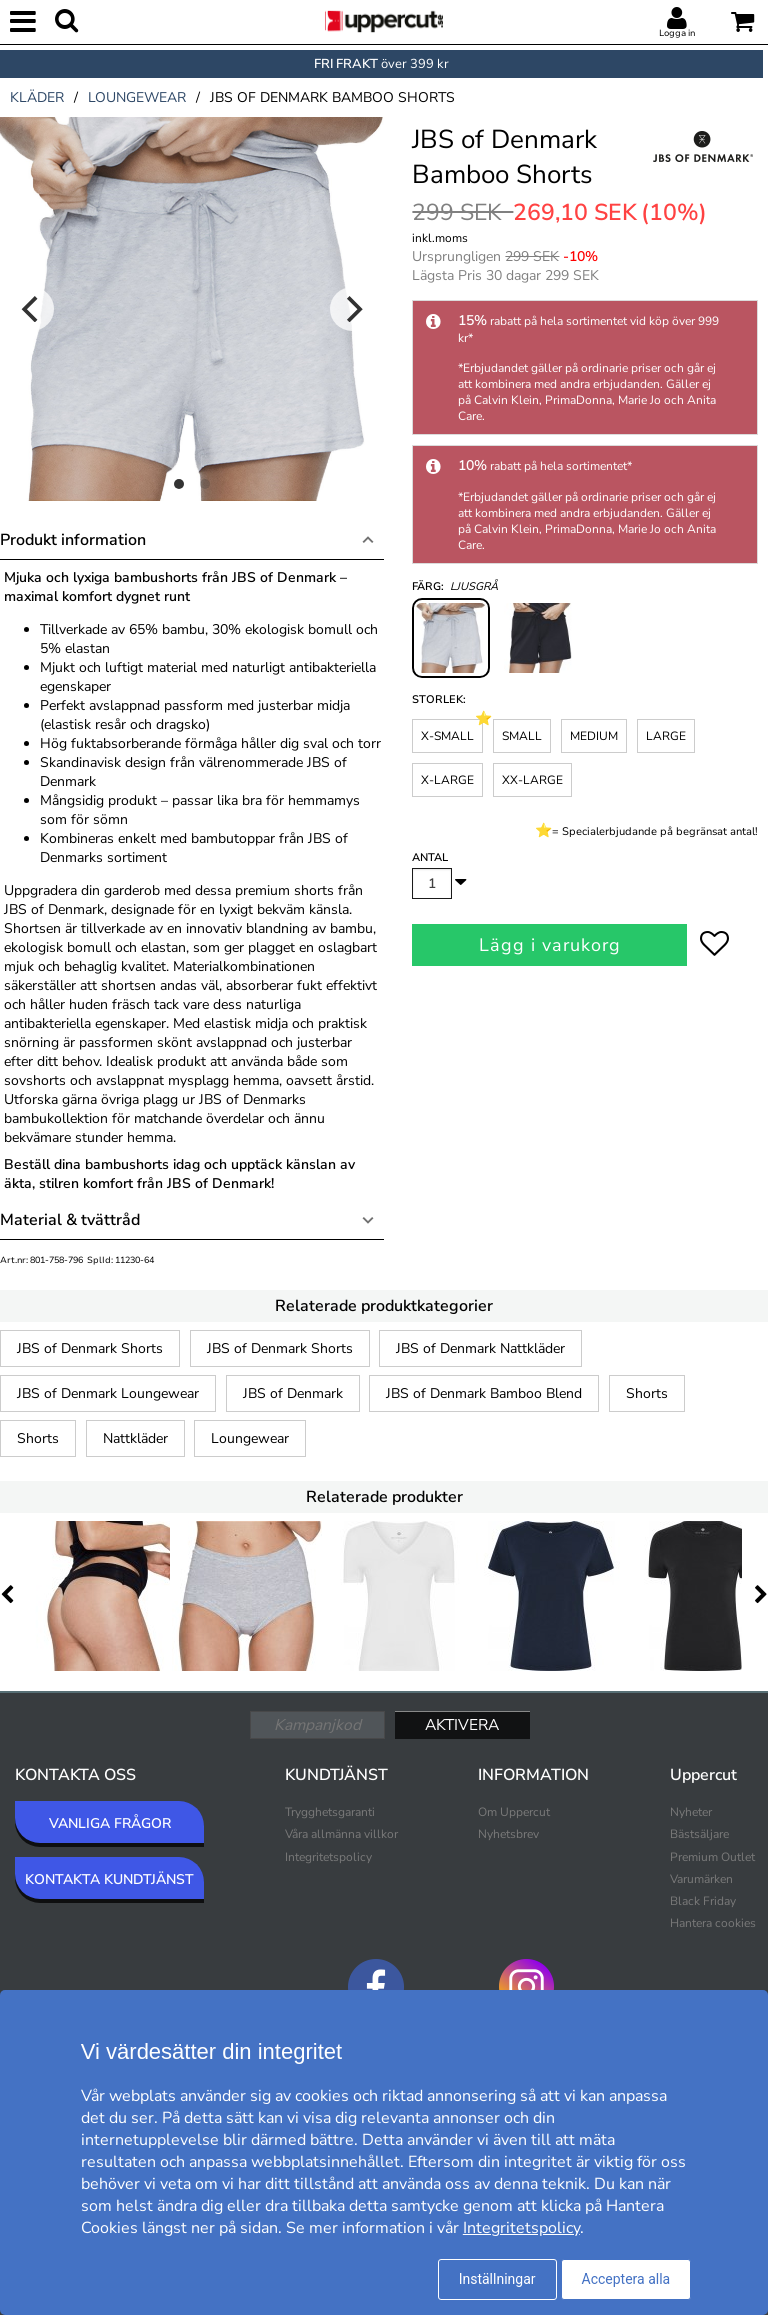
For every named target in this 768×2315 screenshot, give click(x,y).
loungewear (137, 97)
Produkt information (73, 540)
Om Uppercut (514, 1812)
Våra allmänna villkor (341, 1834)
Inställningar (497, 2279)
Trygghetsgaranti (330, 1812)
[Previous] (32, 309)
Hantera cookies (713, 1923)
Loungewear (250, 1438)
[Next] (352, 309)
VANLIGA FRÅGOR (110, 1823)
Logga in (677, 33)
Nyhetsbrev (508, 1834)
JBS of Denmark (293, 1393)
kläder (37, 97)
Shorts (647, 1393)
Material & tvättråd (70, 1220)
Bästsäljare (699, 1834)
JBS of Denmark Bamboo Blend (484, 1393)
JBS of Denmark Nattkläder (480, 1348)
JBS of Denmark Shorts (90, 1348)
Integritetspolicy (328, 1857)
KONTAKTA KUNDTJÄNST (109, 1879)
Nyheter (691, 1812)
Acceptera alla (626, 2279)
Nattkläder (135, 1438)
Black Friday (703, 1901)
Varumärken (701, 1879)
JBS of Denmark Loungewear (108, 1393)
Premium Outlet (712, 1857)
